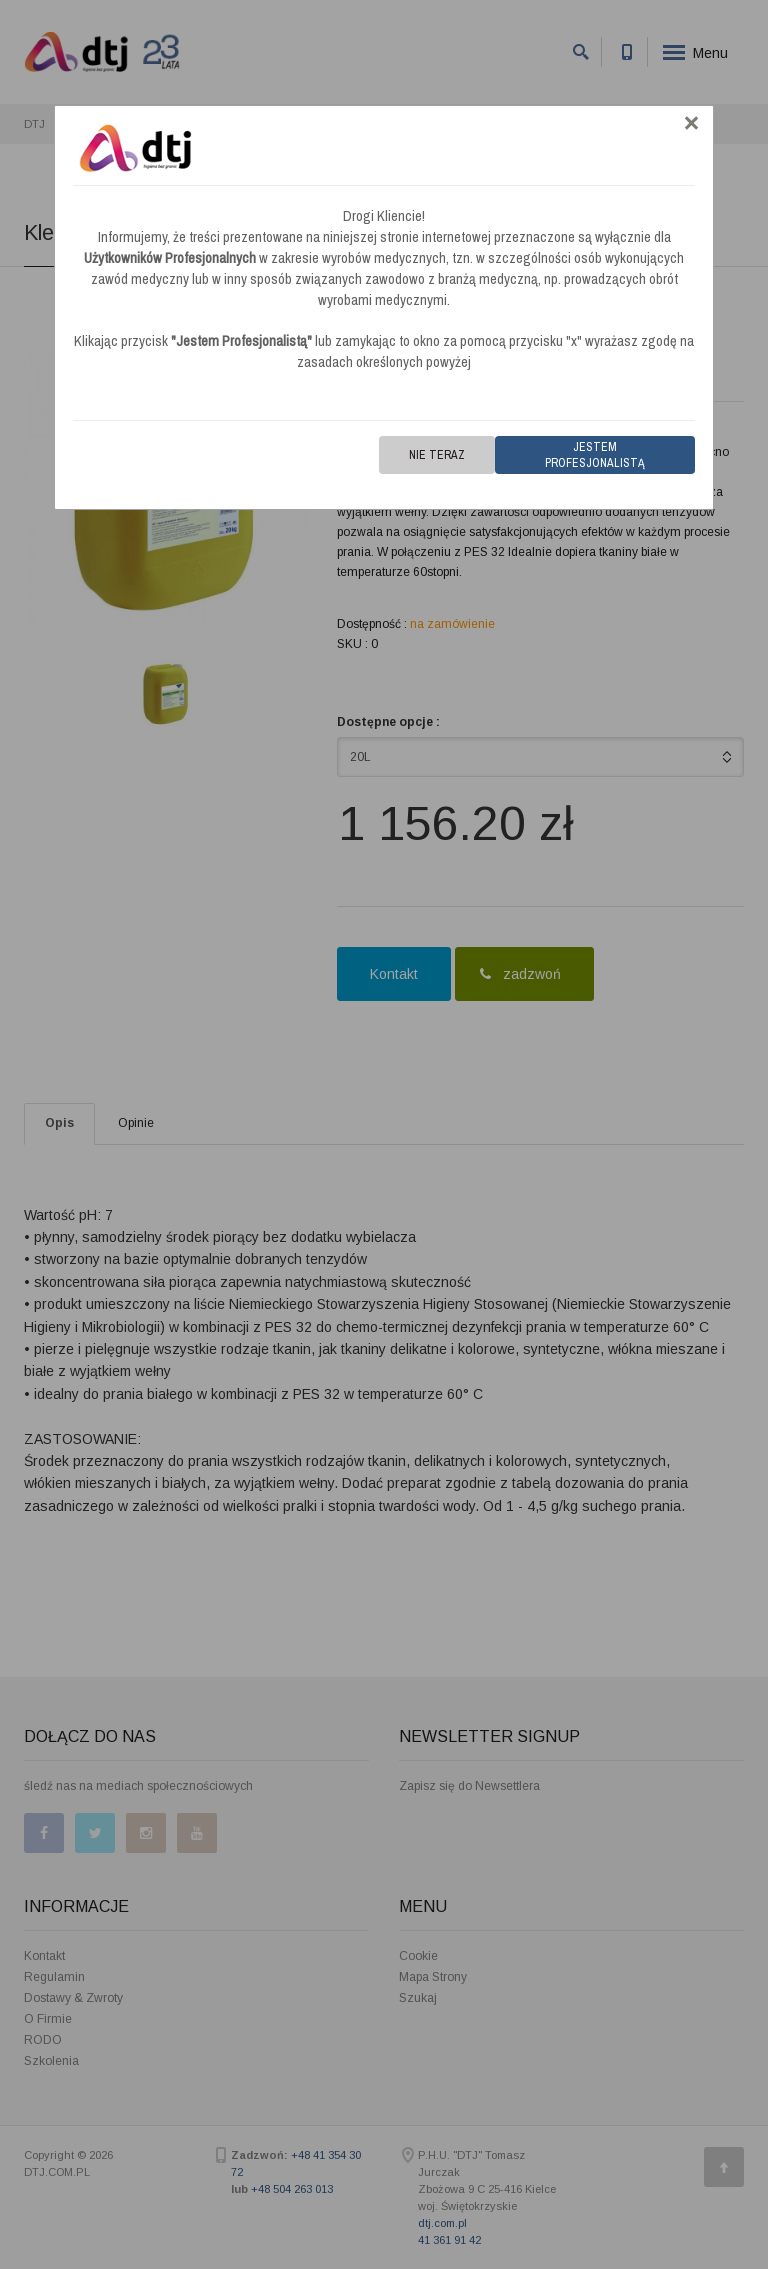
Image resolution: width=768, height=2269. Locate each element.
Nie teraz (437, 455)
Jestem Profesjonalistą (595, 455)
